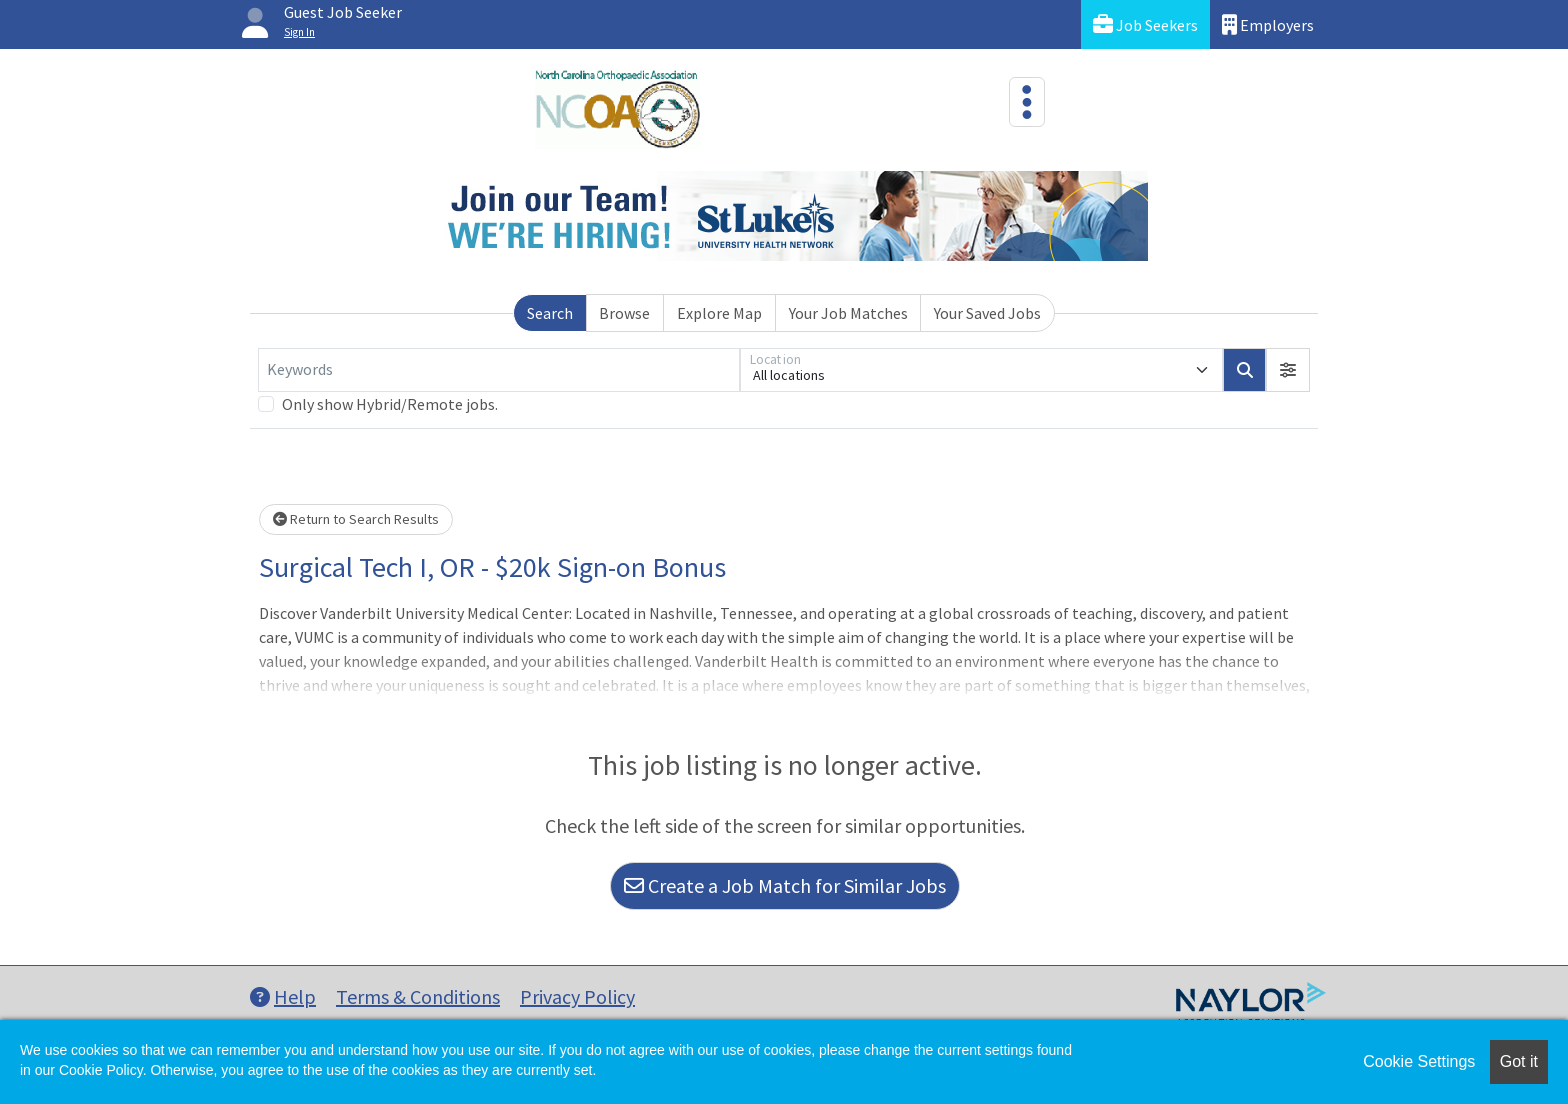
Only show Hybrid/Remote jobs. (390, 404)
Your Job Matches (848, 313)
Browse (624, 313)
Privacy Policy (577, 996)
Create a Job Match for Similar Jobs (785, 885)
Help (283, 996)
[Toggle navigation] (1027, 102)
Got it (1519, 1061)
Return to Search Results (356, 519)
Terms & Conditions (418, 996)
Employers (1268, 24)
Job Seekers (1145, 24)
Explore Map (719, 313)
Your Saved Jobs (987, 313)
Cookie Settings (1419, 1061)
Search (550, 313)
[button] (1288, 370)
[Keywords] (499, 370)
